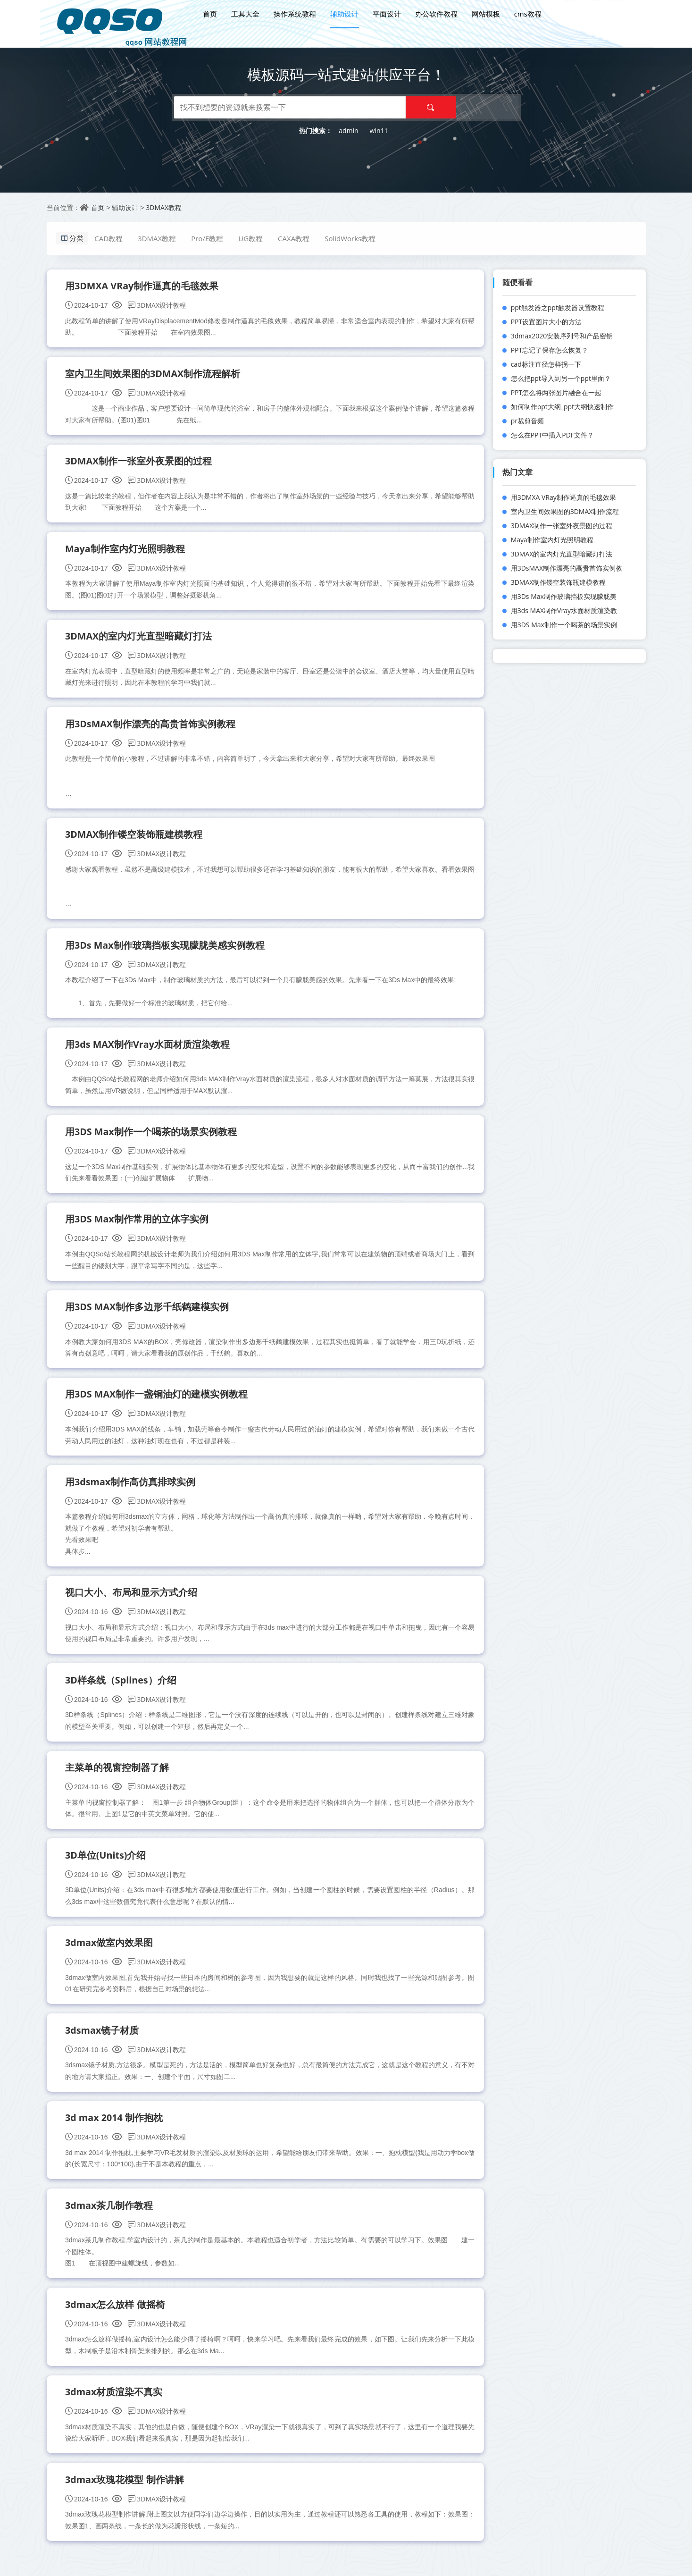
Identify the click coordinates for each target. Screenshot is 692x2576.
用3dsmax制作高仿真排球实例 (131, 1488)
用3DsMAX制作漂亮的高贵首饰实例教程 (151, 726)
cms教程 (527, 13)
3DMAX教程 (164, 207)
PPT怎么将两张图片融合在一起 (556, 392)
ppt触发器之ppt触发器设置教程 (557, 307)
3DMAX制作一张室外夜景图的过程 (139, 462)
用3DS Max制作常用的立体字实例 (137, 1224)
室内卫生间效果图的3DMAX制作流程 (565, 511)
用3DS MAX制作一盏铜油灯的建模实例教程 (157, 1400)
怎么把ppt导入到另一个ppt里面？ (561, 378)
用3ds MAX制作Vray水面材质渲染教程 (148, 1048)
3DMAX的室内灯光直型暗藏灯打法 (139, 638)
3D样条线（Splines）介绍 (121, 1688)
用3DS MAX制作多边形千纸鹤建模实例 (148, 1312)
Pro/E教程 (209, 238)
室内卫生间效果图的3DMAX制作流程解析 (153, 374)
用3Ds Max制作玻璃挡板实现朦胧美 (564, 596)
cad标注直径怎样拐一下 (546, 364)
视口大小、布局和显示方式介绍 (132, 1600)
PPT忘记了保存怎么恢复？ (550, 349)
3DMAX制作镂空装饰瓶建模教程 (134, 837)
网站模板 (485, 13)
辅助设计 (344, 13)
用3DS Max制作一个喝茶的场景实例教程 (152, 1136)
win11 (379, 130)
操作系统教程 (294, 13)
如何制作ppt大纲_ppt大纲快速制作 (562, 406)
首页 (209, 13)
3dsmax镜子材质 (103, 2040)
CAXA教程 (295, 238)
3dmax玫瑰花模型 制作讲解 (125, 2492)
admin (348, 130)
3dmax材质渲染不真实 (114, 2404)
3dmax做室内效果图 (110, 1952)
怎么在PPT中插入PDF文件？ (552, 434)
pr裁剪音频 (527, 420)
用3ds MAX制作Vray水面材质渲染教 (564, 610)
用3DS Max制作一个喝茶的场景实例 (564, 624)
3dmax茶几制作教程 (110, 2216)
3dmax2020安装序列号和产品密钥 (562, 335)
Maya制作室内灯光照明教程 (125, 550)
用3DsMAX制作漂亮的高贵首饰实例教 (566, 568)
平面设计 (386, 13)
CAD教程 (111, 238)
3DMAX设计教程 (157, 305)
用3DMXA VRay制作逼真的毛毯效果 (143, 286)
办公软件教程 (436, 13)
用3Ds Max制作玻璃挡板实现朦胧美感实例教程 (166, 949)
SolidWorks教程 (351, 238)
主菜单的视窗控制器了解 (117, 1776)
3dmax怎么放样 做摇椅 (116, 2316)
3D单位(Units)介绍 (106, 1864)
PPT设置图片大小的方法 (546, 321)
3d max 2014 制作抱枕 (115, 2128)
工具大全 (245, 13)
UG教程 (252, 238)
